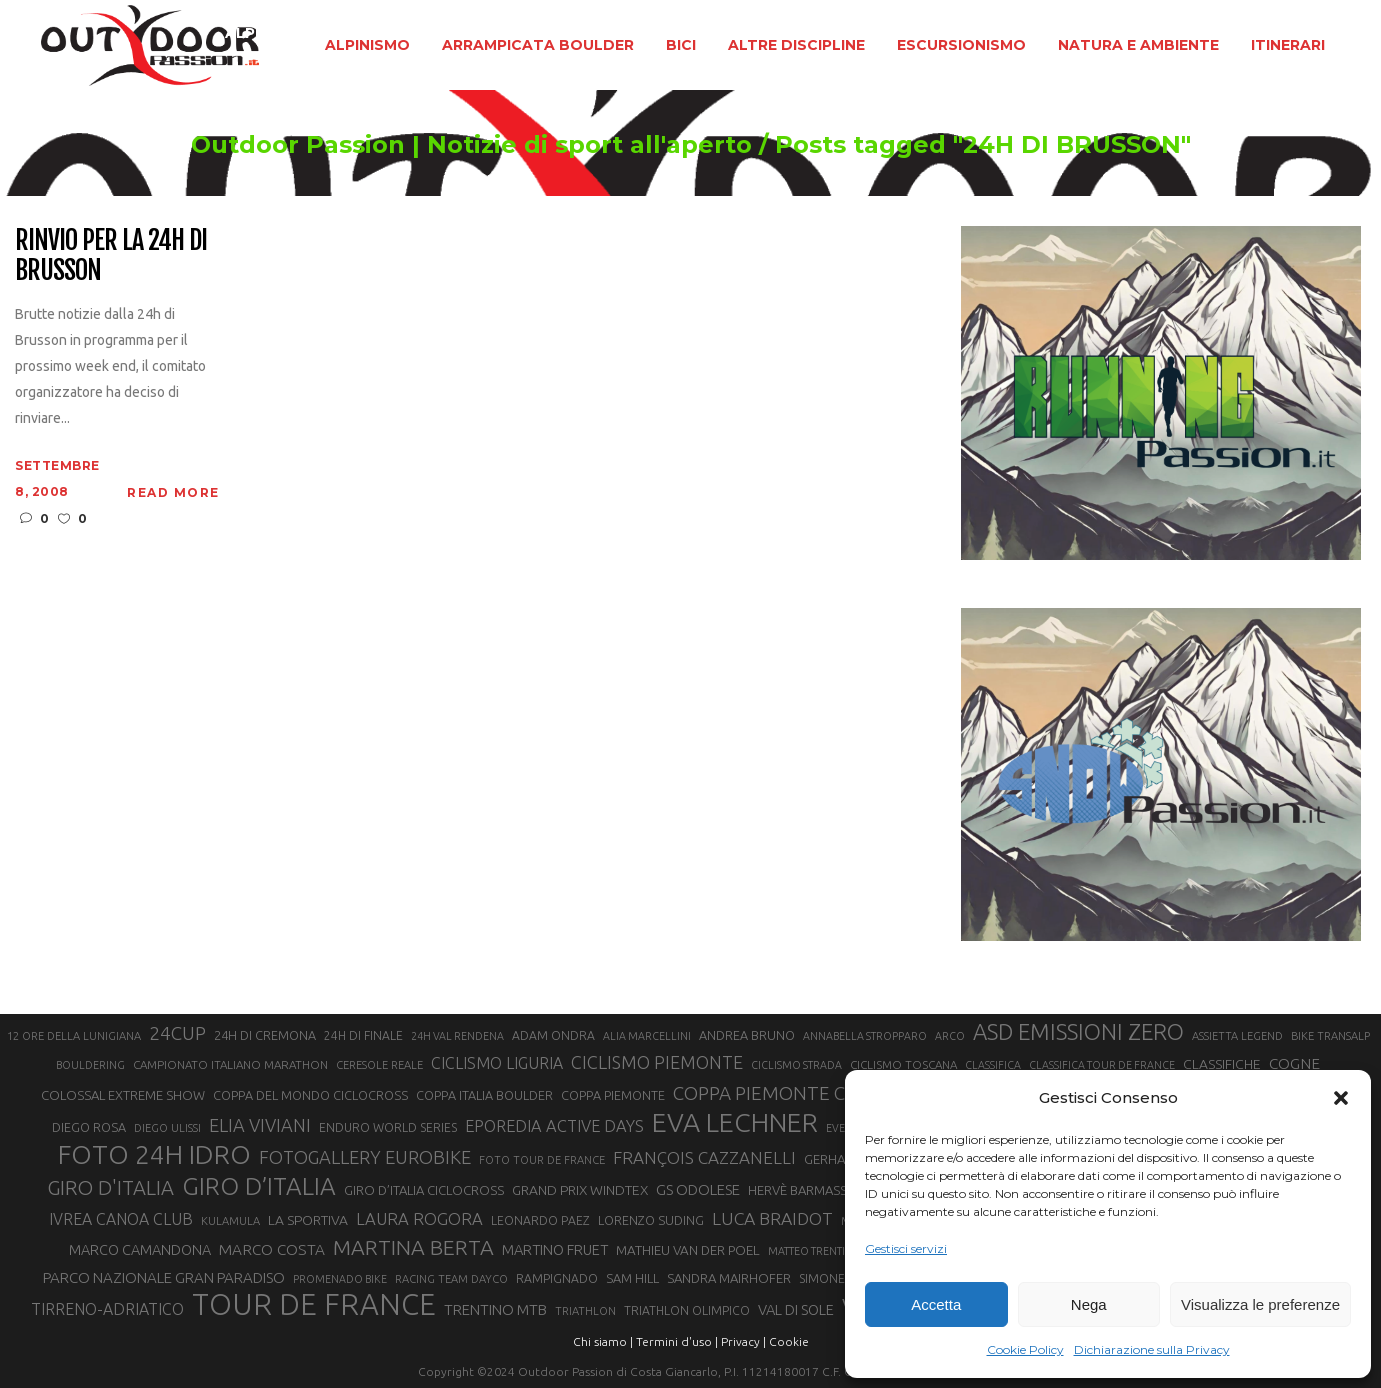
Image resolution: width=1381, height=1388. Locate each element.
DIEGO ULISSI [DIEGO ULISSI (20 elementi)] (167, 1128)
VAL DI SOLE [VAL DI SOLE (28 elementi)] (796, 1309)
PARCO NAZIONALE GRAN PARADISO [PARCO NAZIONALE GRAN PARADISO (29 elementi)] (164, 1277)
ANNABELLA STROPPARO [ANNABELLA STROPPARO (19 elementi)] (865, 1036)
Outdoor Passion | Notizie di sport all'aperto (471, 145)
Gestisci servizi (906, 1248)
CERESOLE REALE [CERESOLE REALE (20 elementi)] (379, 1065)
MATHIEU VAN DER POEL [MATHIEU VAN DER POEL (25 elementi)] (688, 1250)
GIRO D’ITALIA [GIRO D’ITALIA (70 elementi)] (259, 1186)
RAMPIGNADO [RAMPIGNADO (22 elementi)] (557, 1278)
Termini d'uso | (677, 1341)
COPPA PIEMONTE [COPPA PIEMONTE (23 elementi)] (613, 1095)
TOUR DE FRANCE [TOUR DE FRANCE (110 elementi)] (314, 1305)
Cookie (789, 1341)
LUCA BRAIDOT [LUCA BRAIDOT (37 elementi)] (772, 1218)
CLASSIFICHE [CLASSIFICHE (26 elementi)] (1222, 1064)
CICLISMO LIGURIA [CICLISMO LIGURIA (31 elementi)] (497, 1063)
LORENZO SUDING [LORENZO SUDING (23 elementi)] (651, 1220)
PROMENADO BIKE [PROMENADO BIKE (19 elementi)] (340, 1279)
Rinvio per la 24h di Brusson (110, 256)
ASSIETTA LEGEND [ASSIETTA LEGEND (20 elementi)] (1237, 1036)
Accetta (936, 1304)
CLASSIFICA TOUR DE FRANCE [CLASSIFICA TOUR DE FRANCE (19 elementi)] (1102, 1065)
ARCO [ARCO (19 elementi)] (950, 1036)
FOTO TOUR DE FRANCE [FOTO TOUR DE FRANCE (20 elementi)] (542, 1160)
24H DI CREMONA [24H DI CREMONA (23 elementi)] (265, 1035)
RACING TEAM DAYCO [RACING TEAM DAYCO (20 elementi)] (451, 1279)
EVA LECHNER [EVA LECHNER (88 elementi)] (735, 1122)
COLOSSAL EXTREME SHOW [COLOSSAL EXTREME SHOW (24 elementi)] (123, 1095)
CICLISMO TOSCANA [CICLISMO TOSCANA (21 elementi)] (903, 1064)
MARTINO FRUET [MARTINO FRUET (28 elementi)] (555, 1249)
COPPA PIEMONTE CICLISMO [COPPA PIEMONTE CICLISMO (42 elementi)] (795, 1093)
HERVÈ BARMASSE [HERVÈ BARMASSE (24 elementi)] (801, 1190)
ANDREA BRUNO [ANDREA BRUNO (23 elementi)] (747, 1035)
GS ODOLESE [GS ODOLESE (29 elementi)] (698, 1189)
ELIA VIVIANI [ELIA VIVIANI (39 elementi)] (260, 1125)
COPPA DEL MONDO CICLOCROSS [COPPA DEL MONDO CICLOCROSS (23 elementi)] (310, 1095)
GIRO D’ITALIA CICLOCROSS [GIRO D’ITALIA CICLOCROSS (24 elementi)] (424, 1190)
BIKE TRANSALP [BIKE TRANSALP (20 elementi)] (1330, 1036)
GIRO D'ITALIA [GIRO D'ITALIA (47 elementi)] (110, 1187)
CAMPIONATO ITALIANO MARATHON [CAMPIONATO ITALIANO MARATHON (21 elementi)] (230, 1064)
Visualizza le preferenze (1260, 1304)
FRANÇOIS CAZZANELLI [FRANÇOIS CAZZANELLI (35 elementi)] (704, 1157)
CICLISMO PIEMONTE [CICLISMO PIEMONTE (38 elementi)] (657, 1062)
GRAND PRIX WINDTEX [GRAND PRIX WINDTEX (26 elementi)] (580, 1190)
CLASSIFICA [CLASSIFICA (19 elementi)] (993, 1065)
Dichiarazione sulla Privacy (1152, 1349)
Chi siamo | (603, 1341)
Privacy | (743, 1341)
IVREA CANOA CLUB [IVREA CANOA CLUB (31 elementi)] (121, 1219)
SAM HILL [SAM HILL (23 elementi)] (632, 1278)
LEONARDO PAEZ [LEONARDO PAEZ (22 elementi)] (540, 1220)
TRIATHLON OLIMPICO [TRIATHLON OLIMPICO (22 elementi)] (687, 1310)
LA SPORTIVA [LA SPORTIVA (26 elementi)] (308, 1220)
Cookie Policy (1025, 1349)
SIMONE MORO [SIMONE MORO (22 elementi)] (843, 1278)
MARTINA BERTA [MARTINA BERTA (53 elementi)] (413, 1247)
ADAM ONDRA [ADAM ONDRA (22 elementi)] (553, 1035)
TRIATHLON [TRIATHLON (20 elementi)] (585, 1311)
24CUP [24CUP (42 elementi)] (177, 1033)
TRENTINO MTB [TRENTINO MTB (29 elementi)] (495, 1309)
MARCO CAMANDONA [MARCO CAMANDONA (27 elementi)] (140, 1250)
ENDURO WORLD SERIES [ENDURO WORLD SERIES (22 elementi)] (388, 1127)
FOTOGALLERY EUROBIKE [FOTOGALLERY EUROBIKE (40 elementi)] (365, 1157)
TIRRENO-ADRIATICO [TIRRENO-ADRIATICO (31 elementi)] (107, 1309)
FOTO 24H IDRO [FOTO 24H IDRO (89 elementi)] (154, 1154)
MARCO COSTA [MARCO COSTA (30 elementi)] (272, 1249)
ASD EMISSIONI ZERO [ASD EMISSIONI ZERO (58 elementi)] (1078, 1031)
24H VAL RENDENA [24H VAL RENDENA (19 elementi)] (457, 1036)
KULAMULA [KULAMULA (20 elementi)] (230, 1221)
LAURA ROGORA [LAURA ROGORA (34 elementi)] (419, 1218)
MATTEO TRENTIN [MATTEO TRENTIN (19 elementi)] (810, 1251)
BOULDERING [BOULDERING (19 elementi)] (90, 1065)
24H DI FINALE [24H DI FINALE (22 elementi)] (363, 1035)
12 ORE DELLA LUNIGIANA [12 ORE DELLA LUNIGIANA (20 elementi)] (74, 1036)
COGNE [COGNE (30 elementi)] (1294, 1063)
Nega (1089, 1304)
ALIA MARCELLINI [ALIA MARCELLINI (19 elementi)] (647, 1036)
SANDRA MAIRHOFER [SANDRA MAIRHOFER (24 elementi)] (729, 1278)
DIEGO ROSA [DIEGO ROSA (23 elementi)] (89, 1127)
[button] (1341, 1098)
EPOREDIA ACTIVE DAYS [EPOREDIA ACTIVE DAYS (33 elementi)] (554, 1126)
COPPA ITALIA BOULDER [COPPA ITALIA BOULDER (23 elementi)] (484, 1095)
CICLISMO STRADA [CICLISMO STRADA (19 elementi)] (796, 1065)
